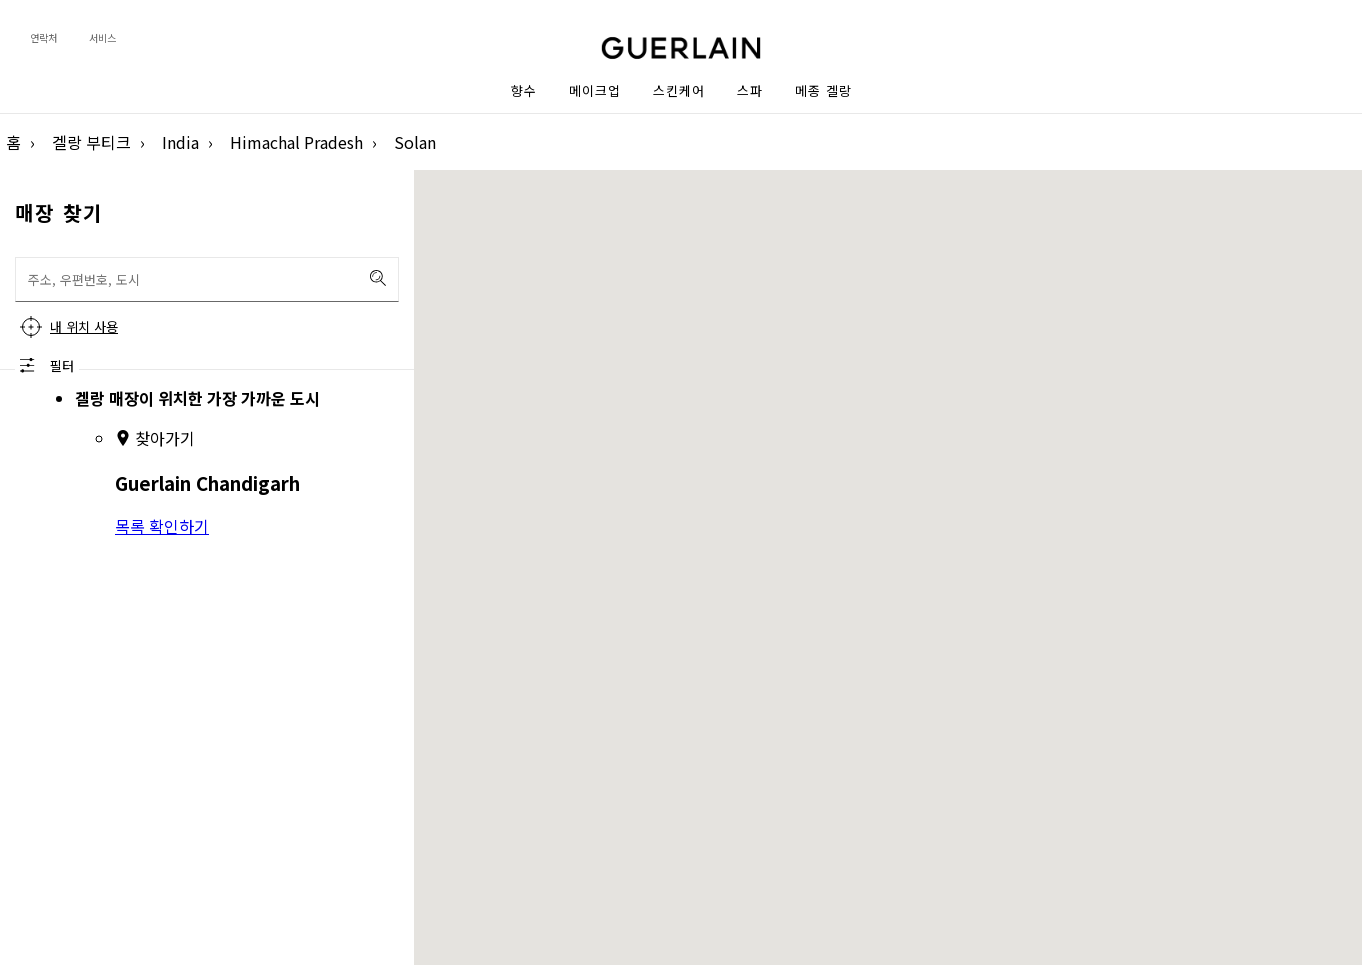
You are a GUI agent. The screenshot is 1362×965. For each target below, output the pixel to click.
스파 (750, 91)
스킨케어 (679, 91)
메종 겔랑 (823, 91)
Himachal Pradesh (296, 142)
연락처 (43, 37)
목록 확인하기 (162, 526)
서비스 (102, 37)
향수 (524, 91)
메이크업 (595, 91)
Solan (415, 142)
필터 (62, 365)
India (180, 142)
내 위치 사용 (84, 326)
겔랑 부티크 (91, 142)
